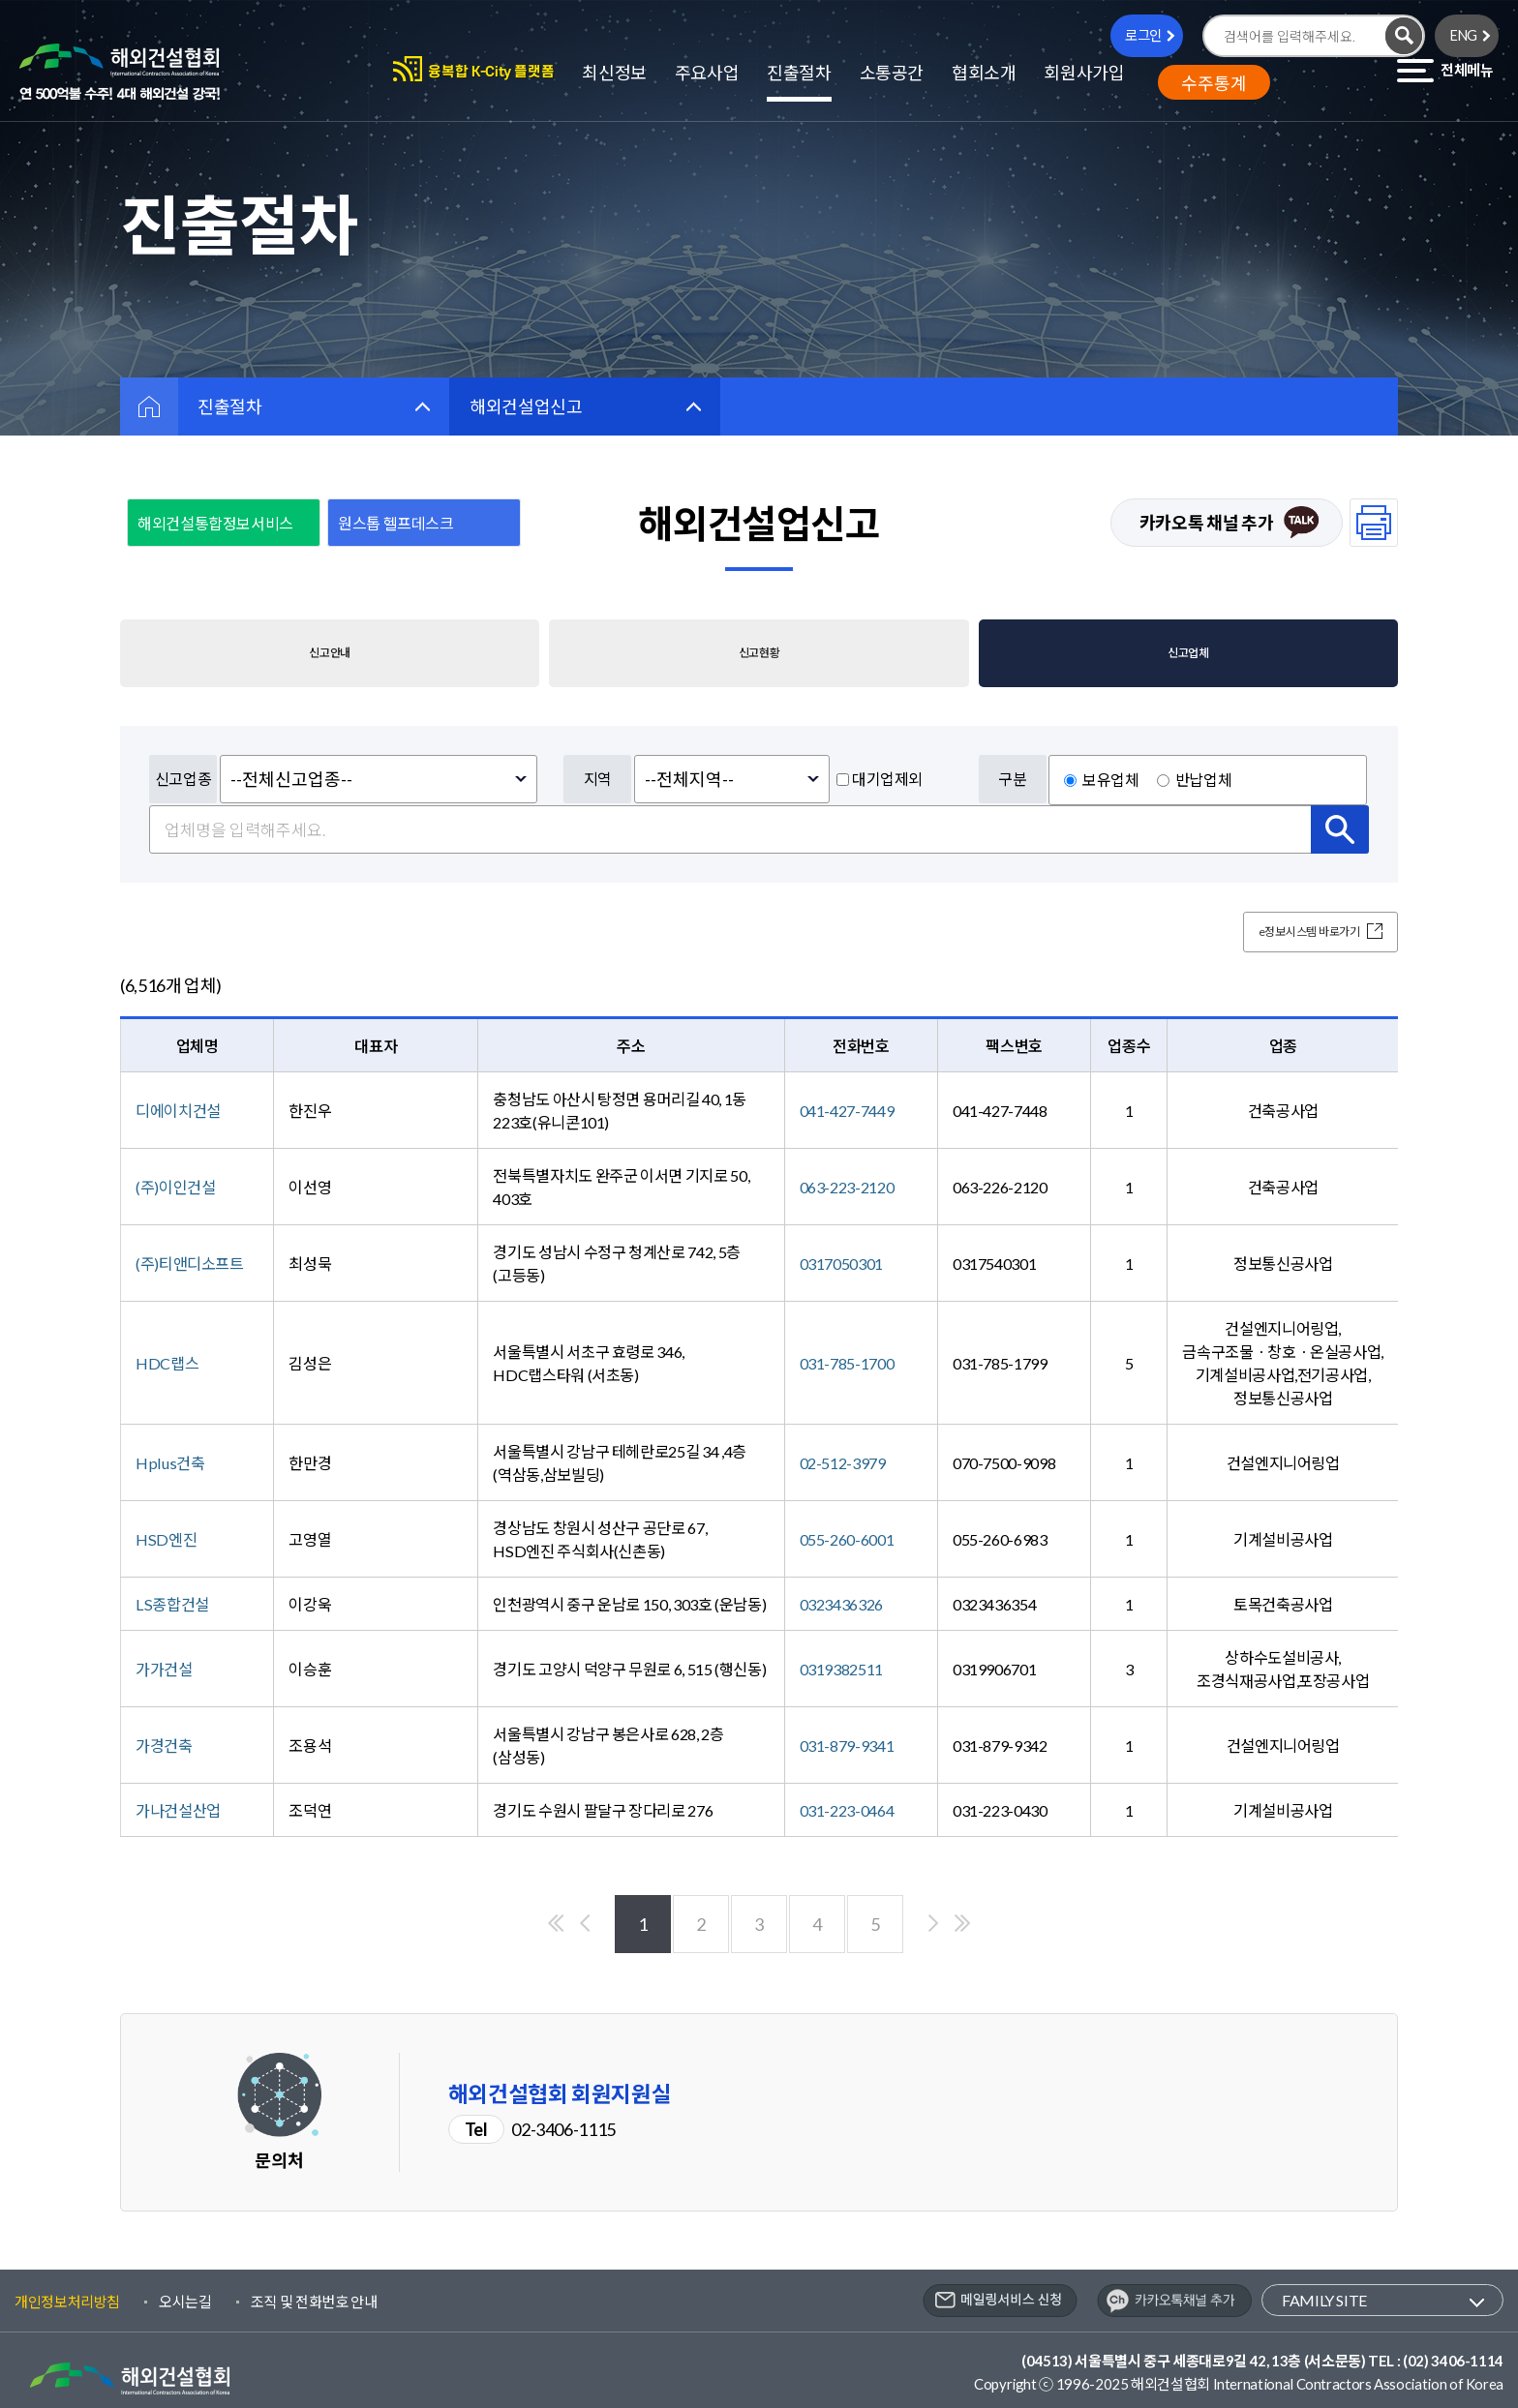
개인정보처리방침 (67, 2301)
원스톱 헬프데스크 (396, 523)
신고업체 (1188, 653)
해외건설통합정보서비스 (215, 523)
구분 (1012, 778)
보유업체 (1110, 779)
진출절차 (229, 406)
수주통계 (1214, 83)
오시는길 (185, 2301)
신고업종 (183, 778)
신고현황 (759, 653)
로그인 (1143, 35)
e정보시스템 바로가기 (1291, 931)
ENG (1463, 35)
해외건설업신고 (526, 406)
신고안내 (329, 653)
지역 (598, 778)
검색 (1340, 829)
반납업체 (1203, 779)
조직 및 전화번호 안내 (314, 2301)
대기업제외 (887, 778)
